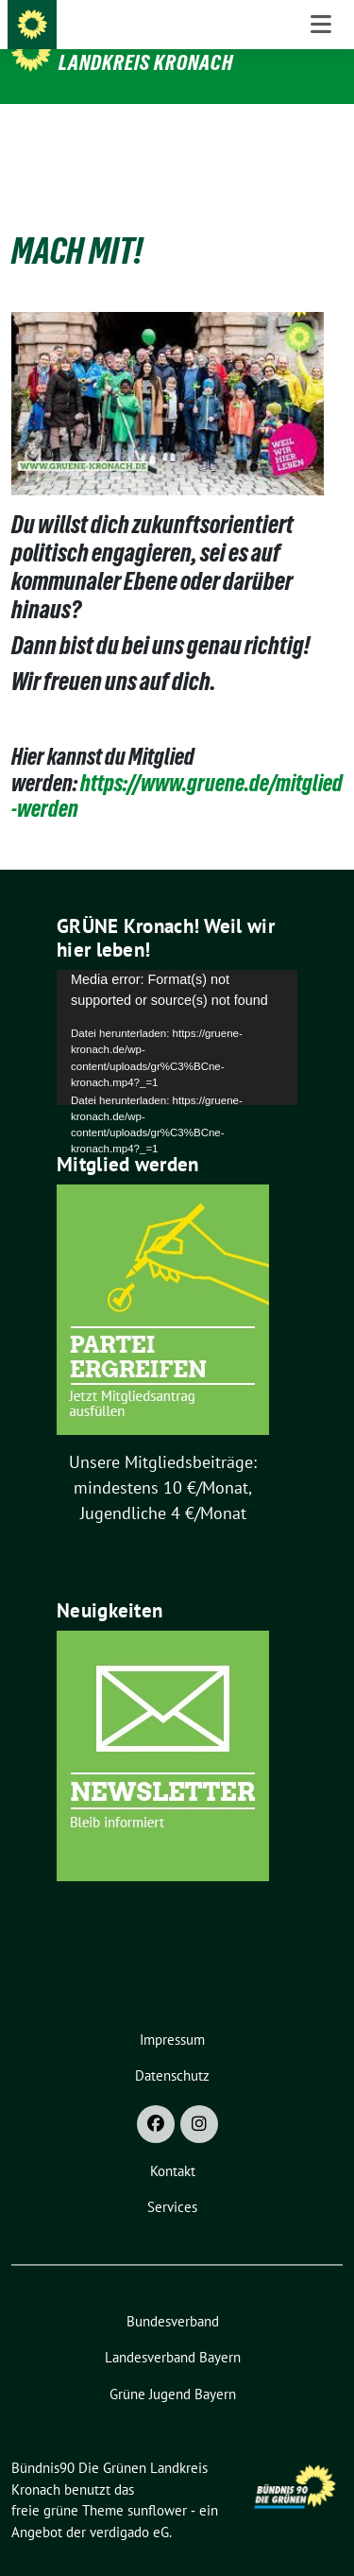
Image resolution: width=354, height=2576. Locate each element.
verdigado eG (129, 2503)
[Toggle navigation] (321, 134)
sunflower (157, 2481)
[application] (177, 1008)
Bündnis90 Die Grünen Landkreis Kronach (156, 50)
